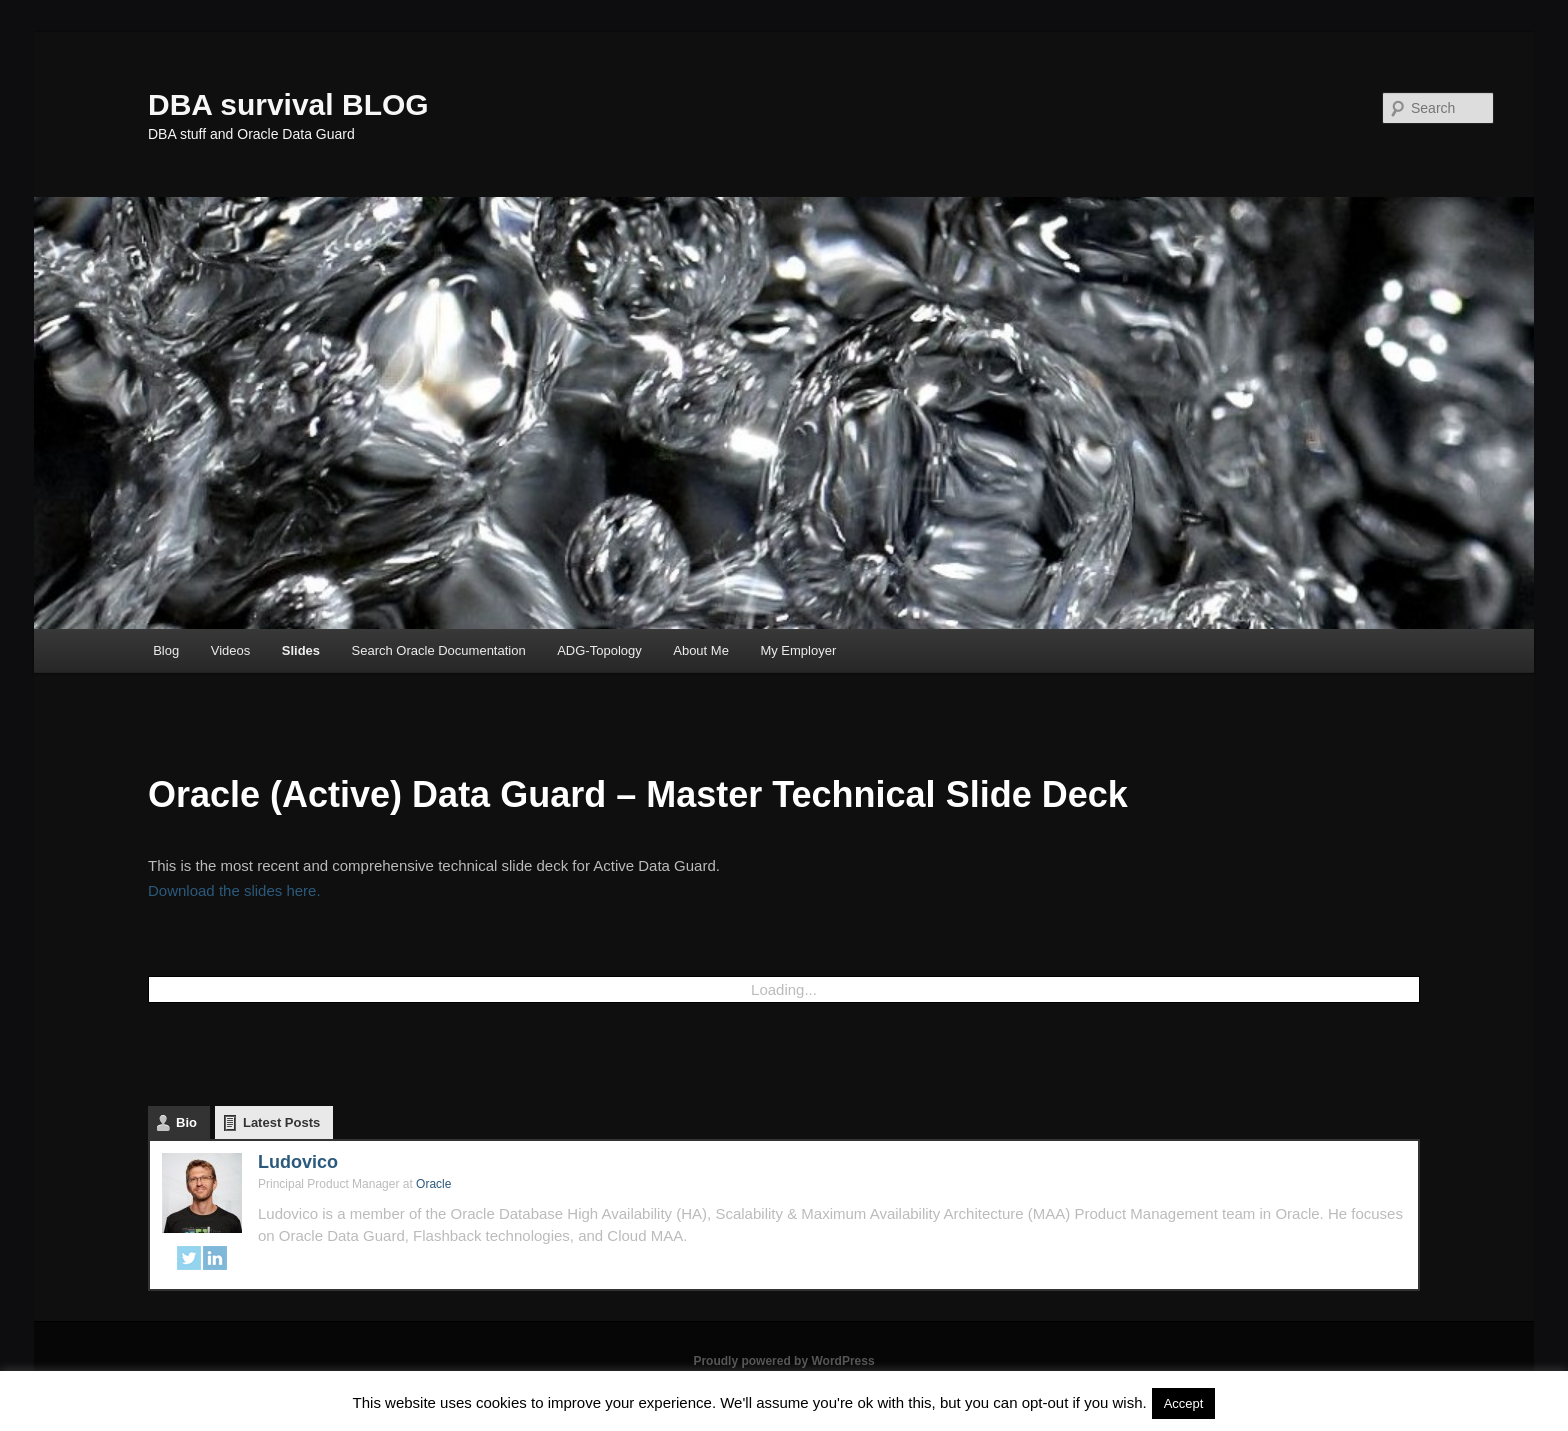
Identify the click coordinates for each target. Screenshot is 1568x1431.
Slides (301, 650)
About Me (701, 650)
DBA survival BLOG (288, 104)
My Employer (798, 650)
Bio (186, 1122)
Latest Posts (281, 1122)
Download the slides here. (234, 890)
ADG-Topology (599, 650)
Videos (231, 650)
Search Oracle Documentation (439, 650)
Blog (166, 650)
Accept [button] (1184, 1403)
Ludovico (298, 1162)
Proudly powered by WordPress (783, 1361)
